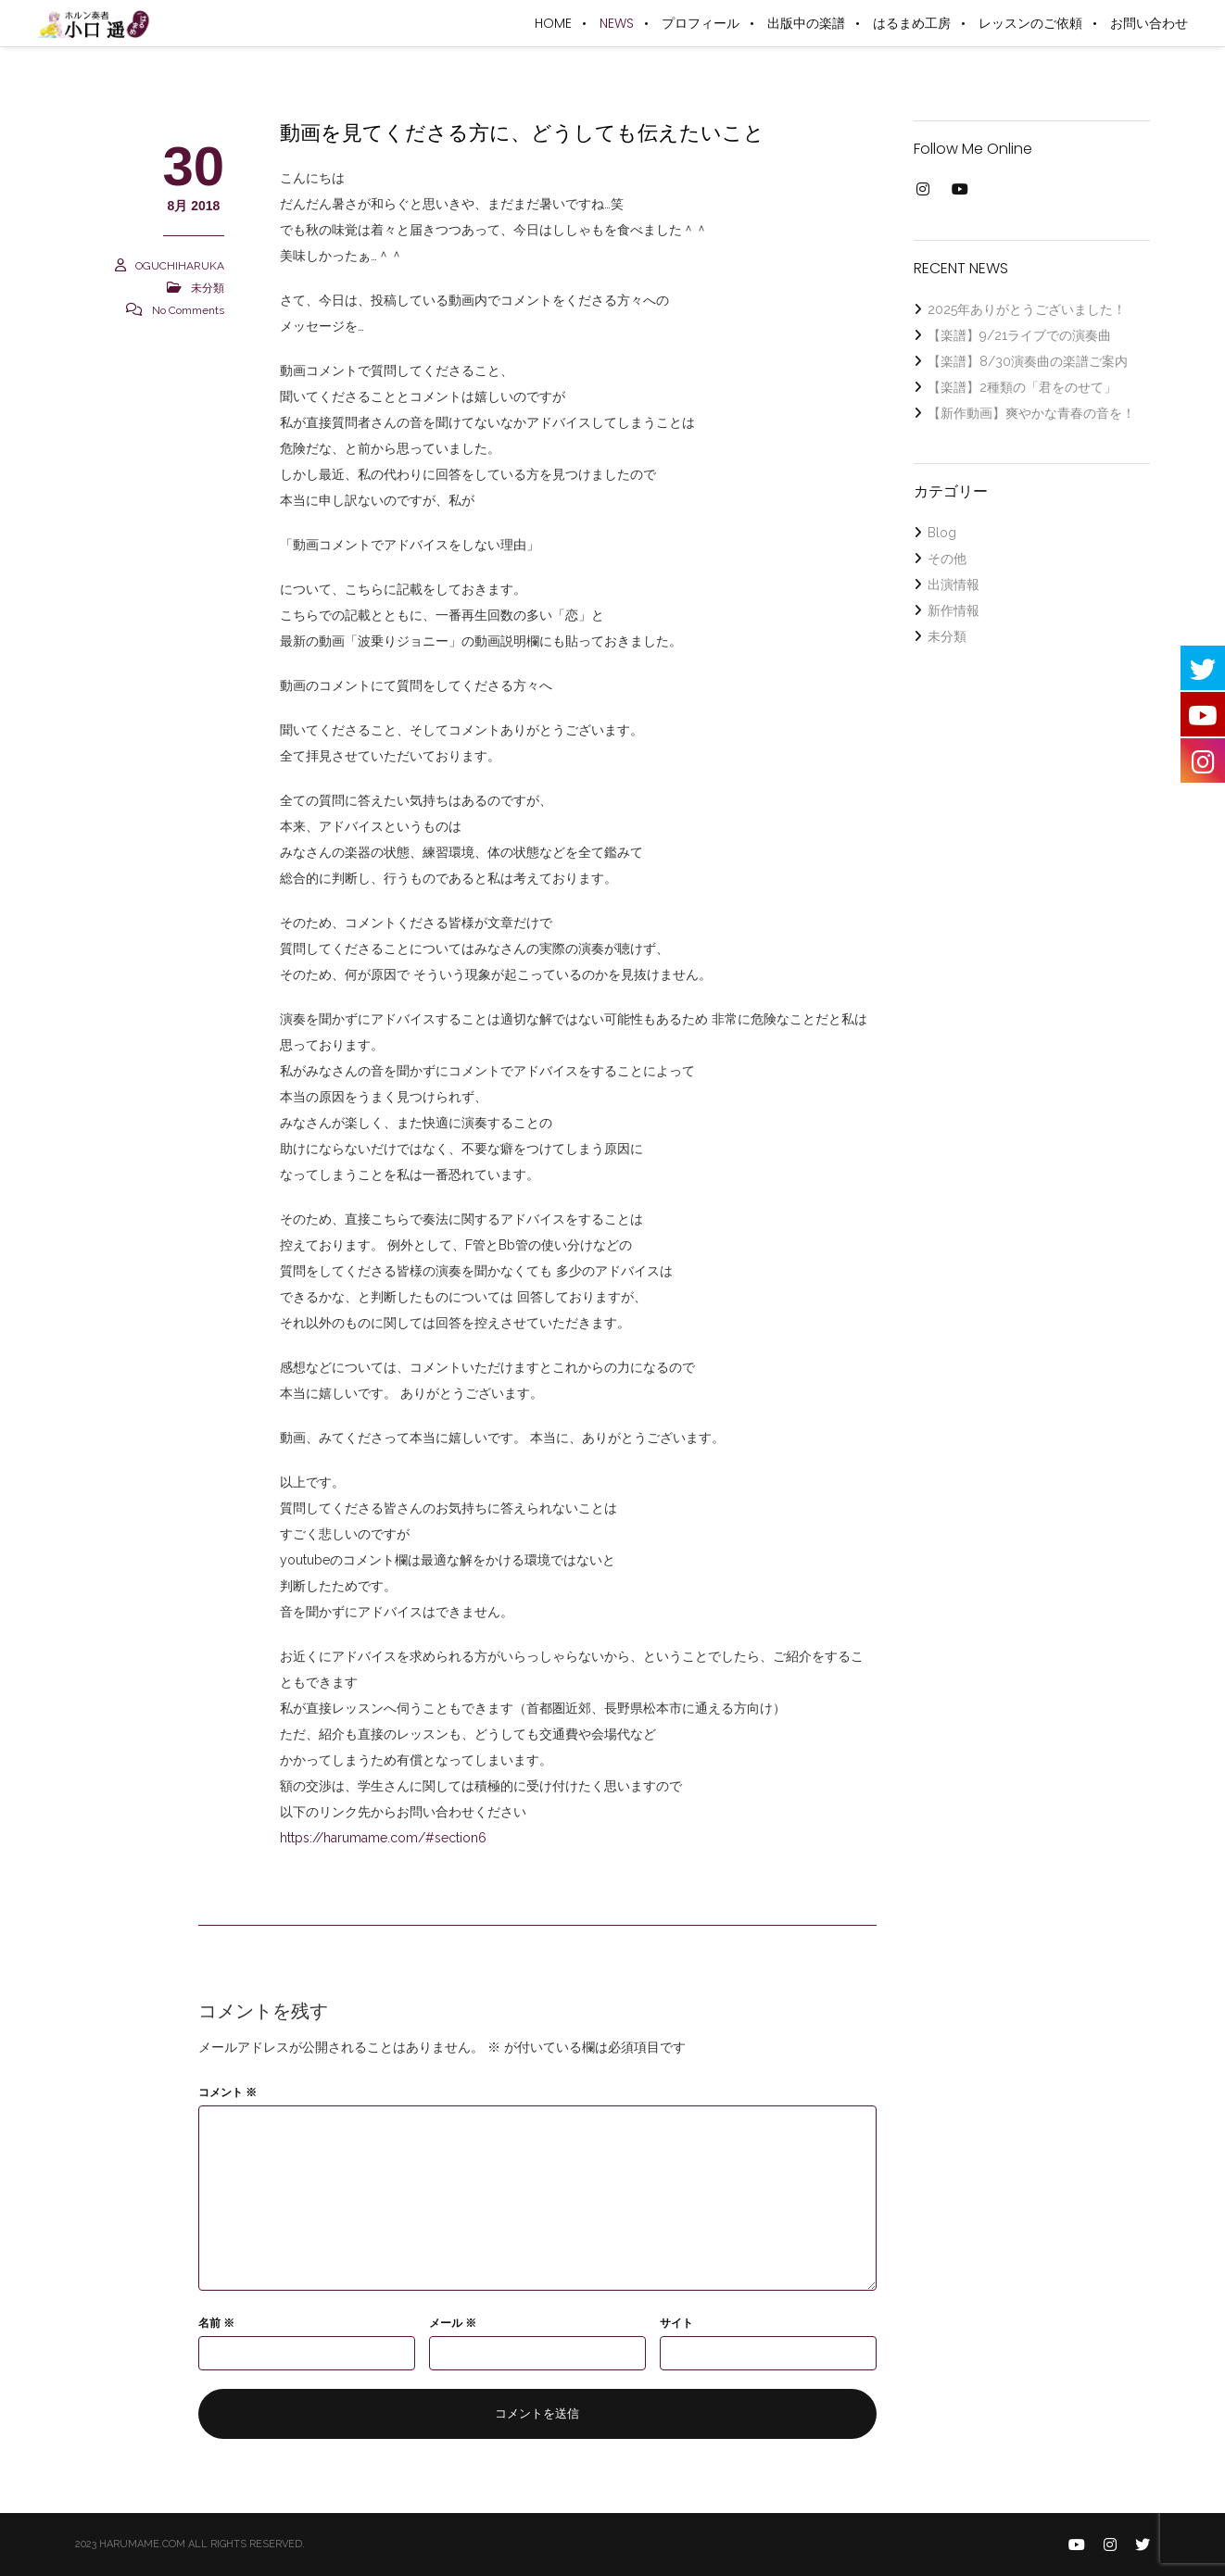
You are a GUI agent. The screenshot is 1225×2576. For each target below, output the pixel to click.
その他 (947, 558)
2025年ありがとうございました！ (1027, 309)
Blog (942, 532)
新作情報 (953, 610)
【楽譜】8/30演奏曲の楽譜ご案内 (1028, 361)
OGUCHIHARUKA (179, 265)
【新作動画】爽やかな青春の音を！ (1031, 413)
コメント (227, 2092)
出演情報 (953, 584)
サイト (676, 2323)
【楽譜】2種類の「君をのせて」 (1022, 387)
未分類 (207, 288)
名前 (216, 2323)
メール (452, 2323)
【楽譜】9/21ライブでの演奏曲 (1019, 335)
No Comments (188, 310)
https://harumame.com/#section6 (383, 1837)
